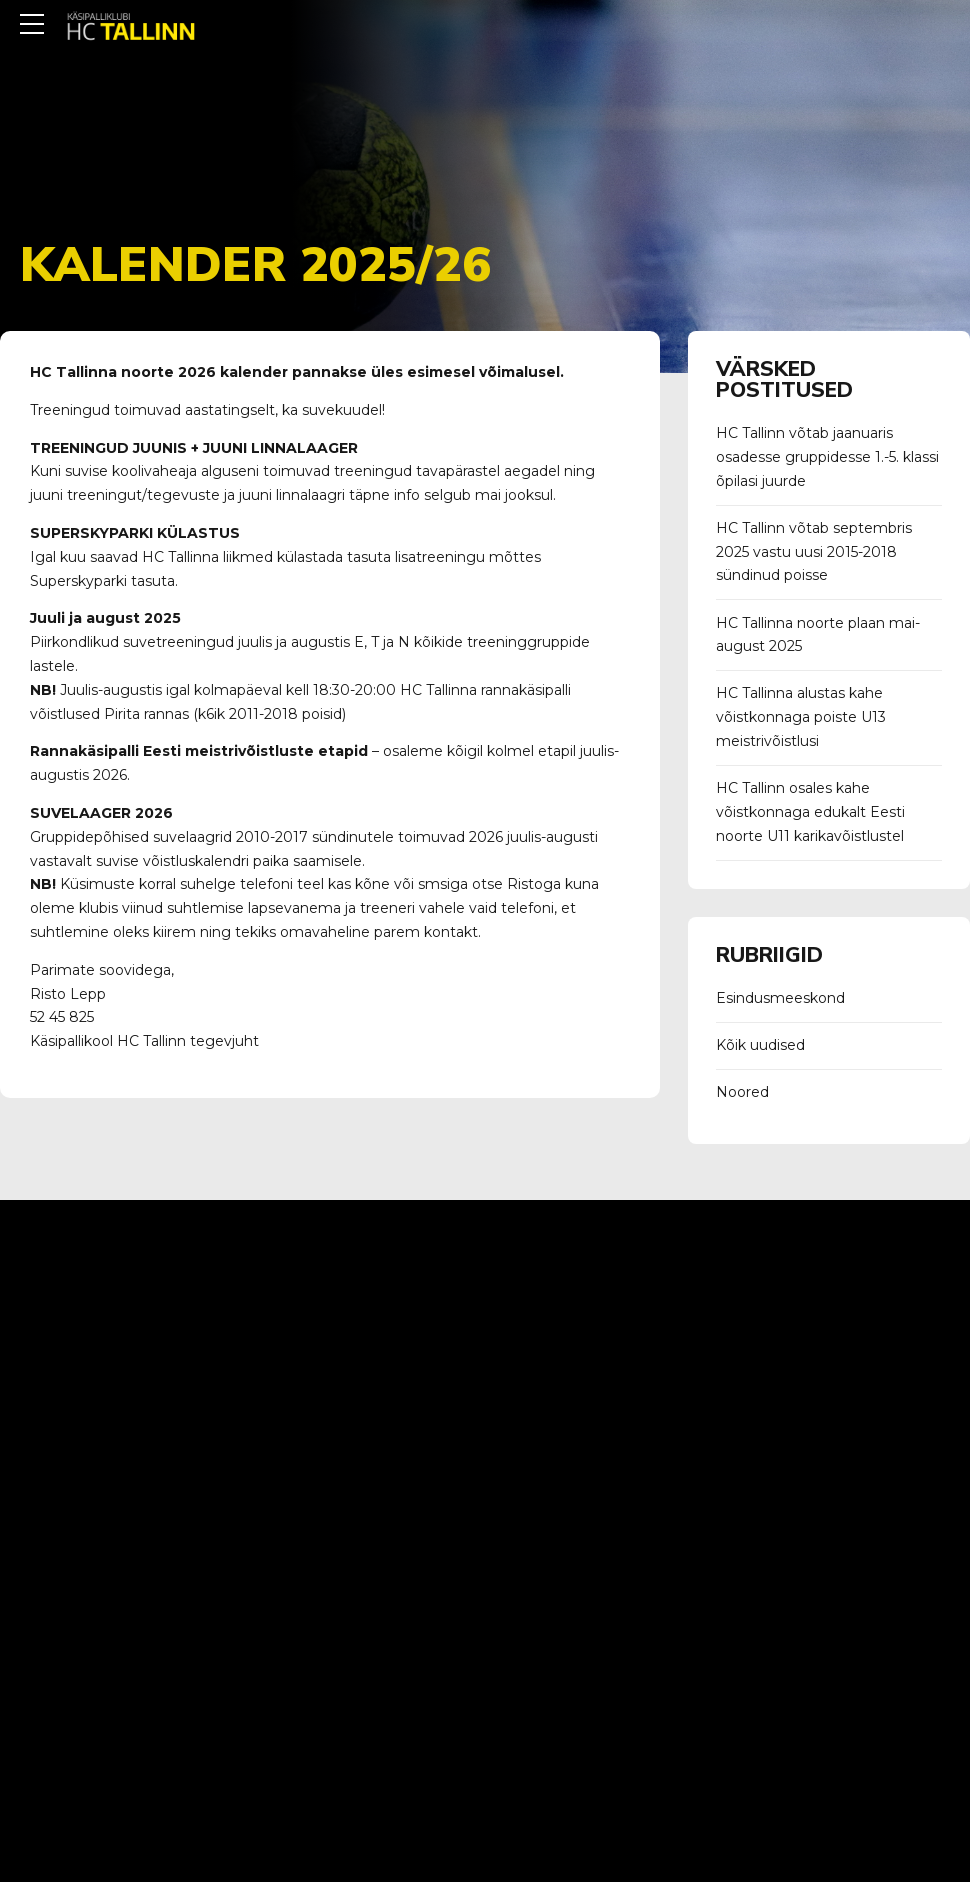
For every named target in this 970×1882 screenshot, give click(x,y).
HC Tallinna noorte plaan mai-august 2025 (818, 635)
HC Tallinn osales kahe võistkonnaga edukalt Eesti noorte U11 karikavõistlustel (810, 812)
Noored (742, 1092)
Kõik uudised (760, 1045)
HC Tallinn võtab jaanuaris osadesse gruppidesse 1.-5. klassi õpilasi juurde (827, 457)
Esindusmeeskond (780, 998)
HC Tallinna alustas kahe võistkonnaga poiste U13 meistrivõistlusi (801, 717)
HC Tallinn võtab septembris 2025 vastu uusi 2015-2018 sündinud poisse (814, 552)
